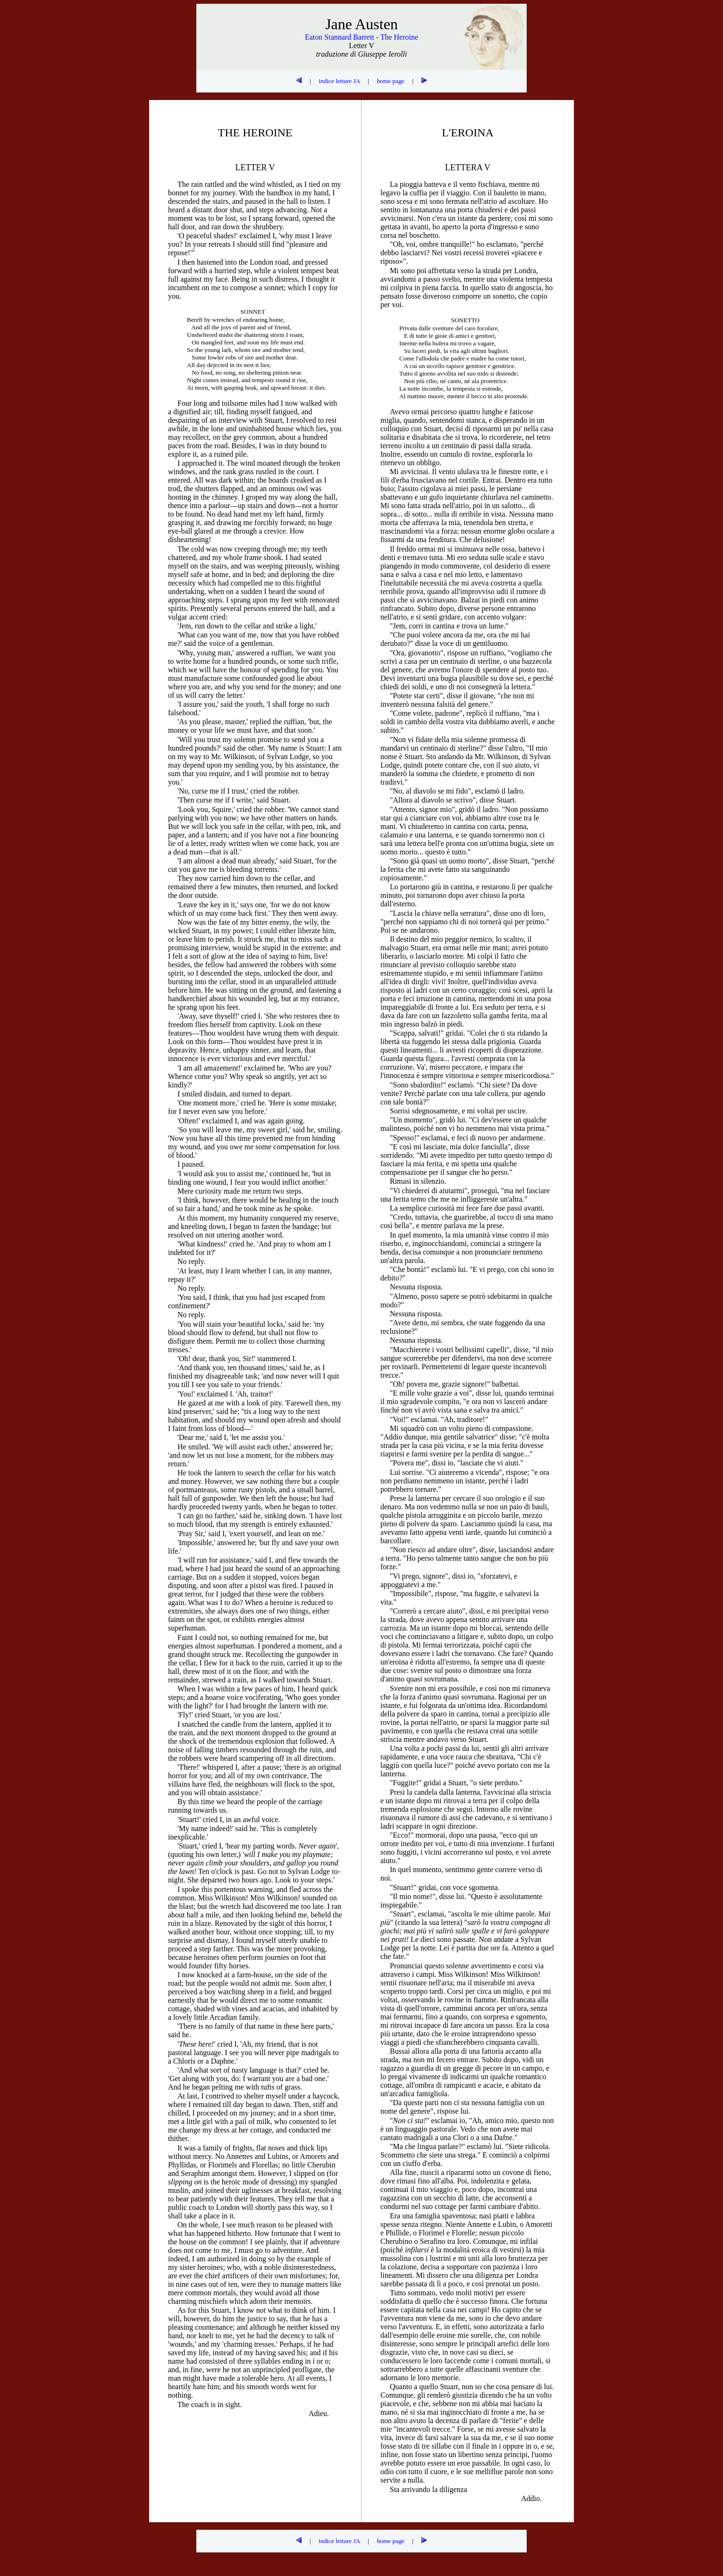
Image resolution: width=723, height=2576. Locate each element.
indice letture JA (339, 80)
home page (390, 80)
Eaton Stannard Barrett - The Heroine (361, 37)
